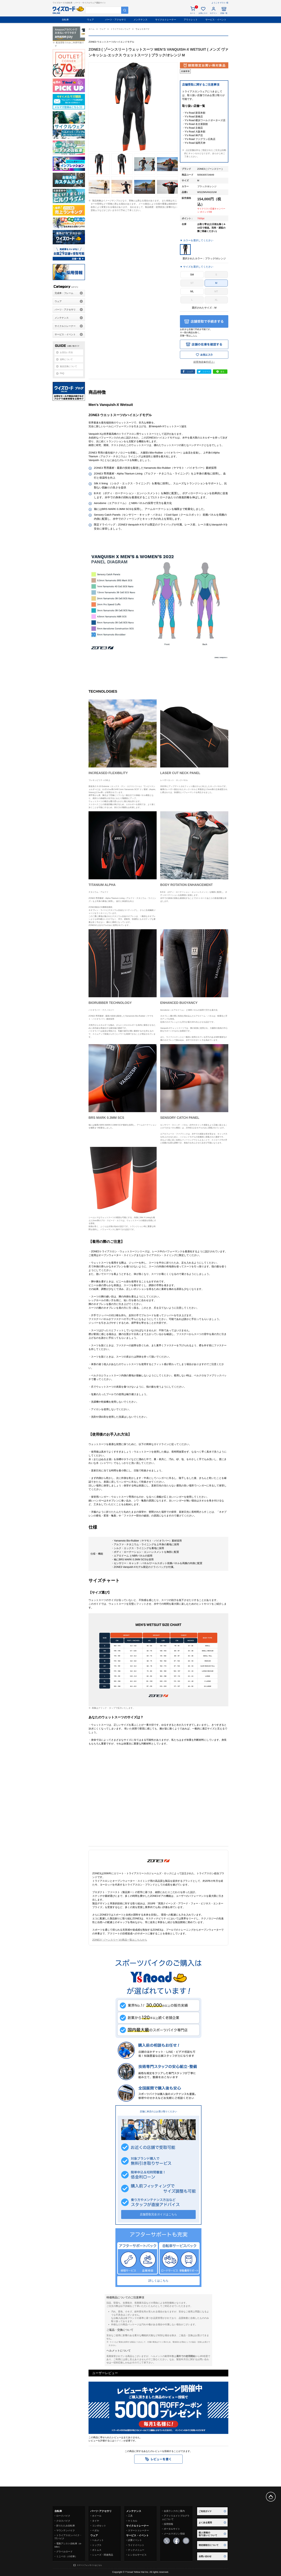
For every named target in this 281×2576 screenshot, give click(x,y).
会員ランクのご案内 (174, 2511)
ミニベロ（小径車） (66, 2556)
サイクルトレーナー (165, 19)
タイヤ (95, 2520)
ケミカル (132, 2520)
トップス (96, 2545)
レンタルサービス (137, 2554)
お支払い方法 (66, 352)
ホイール (96, 2515)
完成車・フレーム (64, 293)
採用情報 (168, 2524)
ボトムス (96, 2550)
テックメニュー (136, 2550)
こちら (194, 335)
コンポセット (99, 2525)
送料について (66, 359)
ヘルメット (98, 2540)
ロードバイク (63, 2515)
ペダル (95, 2530)
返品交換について (68, 366)
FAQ (62, 373)
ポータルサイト (172, 2528)
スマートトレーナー (138, 2530)
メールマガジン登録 (174, 2533)
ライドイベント (136, 2545)
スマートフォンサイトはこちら (89, 2565)
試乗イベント (135, 2540)
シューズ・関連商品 (102, 2554)
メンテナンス (140, 19)
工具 (130, 2515)
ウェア (90, 19)
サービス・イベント (215, 19)
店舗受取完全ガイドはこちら (158, 2214)
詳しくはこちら (158, 2280)
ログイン (118, 2440)
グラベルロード (64, 2551)
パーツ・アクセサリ (115, 19)
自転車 (65, 19)
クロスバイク (63, 2520)
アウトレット (191, 19)
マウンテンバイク (65, 2530)
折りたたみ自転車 (65, 2525)
